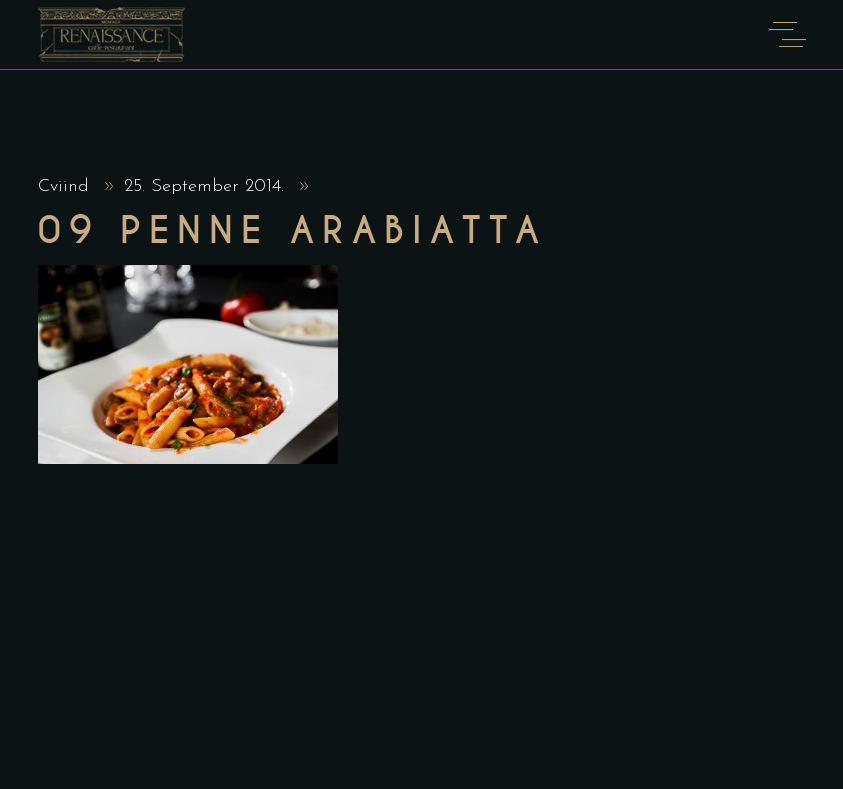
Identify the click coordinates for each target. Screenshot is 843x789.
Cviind (66, 186)
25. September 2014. (207, 186)
